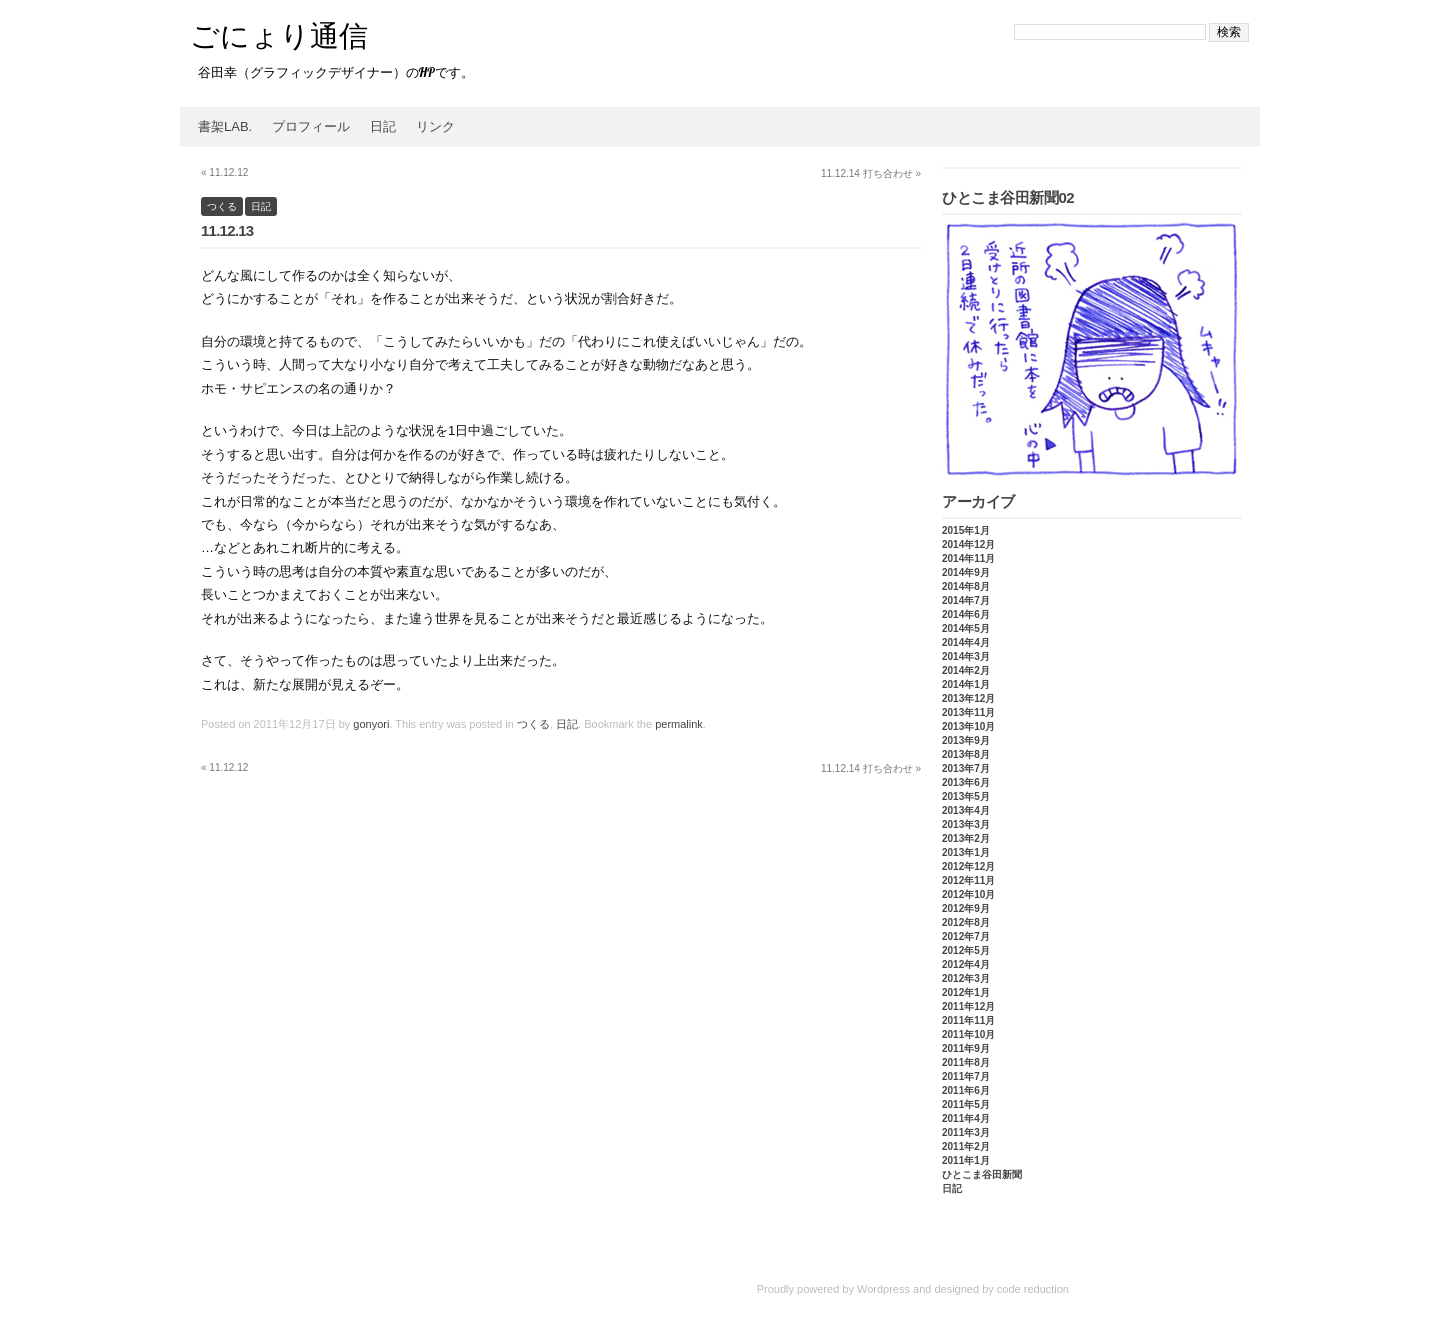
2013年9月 (966, 740)
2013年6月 (966, 782)
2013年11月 (968, 712)
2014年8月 (966, 586)
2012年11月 (968, 880)
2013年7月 (966, 768)
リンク (435, 126)
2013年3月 (966, 824)
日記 (383, 126)
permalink (679, 724)
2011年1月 (966, 1160)
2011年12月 (968, 1006)
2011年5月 (966, 1104)
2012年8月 (966, 922)
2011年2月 (966, 1146)
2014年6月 (966, 614)
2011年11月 (968, 1020)
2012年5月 (966, 950)
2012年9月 (966, 908)
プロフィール (311, 126)
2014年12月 (968, 544)
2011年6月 (966, 1090)
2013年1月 (966, 852)
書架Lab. (225, 126)
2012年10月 (968, 894)
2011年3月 (966, 1132)
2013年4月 (966, 810)
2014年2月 (966, 670)
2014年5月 (966, 628)
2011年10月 (968, 1034)
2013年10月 (968, 726)
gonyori (371, 724)
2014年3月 (966, 656)
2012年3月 (966, 978)
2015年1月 (966, 530)
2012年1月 (966, 992)
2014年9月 (966, 572)
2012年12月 (968, 866)
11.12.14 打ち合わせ (871, 173)
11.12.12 (224, 172)
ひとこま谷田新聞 (982, 1174)
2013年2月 (966, 838)
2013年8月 (966, 754)
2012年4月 (966, 964)
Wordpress (883, 1289)
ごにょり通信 (279, 35)
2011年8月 (966, 1062)
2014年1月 (966, 684)
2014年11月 (968, 558)
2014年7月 (966, 600)
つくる (222, 206)
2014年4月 (966, 642)
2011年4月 (966, 1118)
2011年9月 (966, 1048)
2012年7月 (966, 936)
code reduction (1033, 1289)
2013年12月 (968, 698)
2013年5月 (966, 796)
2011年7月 (966, 1076)
